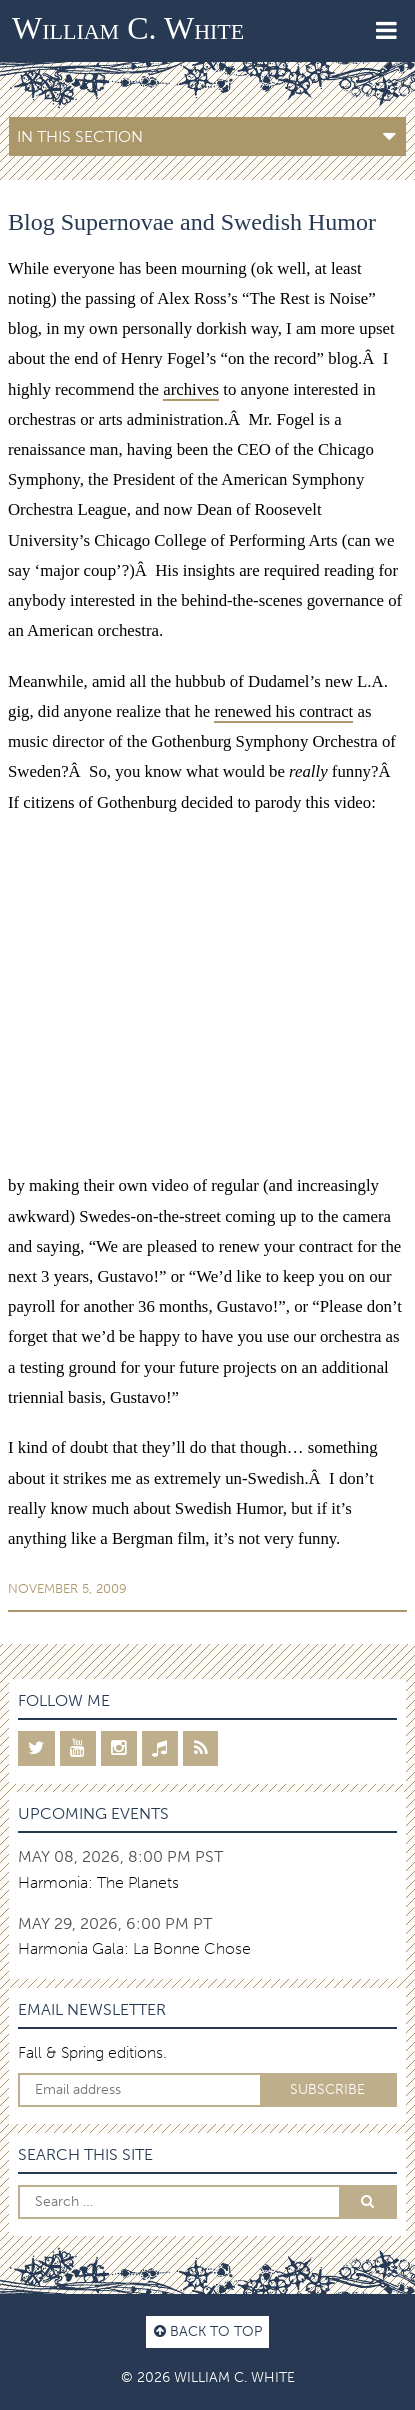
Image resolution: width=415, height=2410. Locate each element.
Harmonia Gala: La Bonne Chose (134, 1948)
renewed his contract (283, 711)
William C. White (128, 28)
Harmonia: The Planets (98, 1882)
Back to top (208, 2331)
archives (191, 389)
